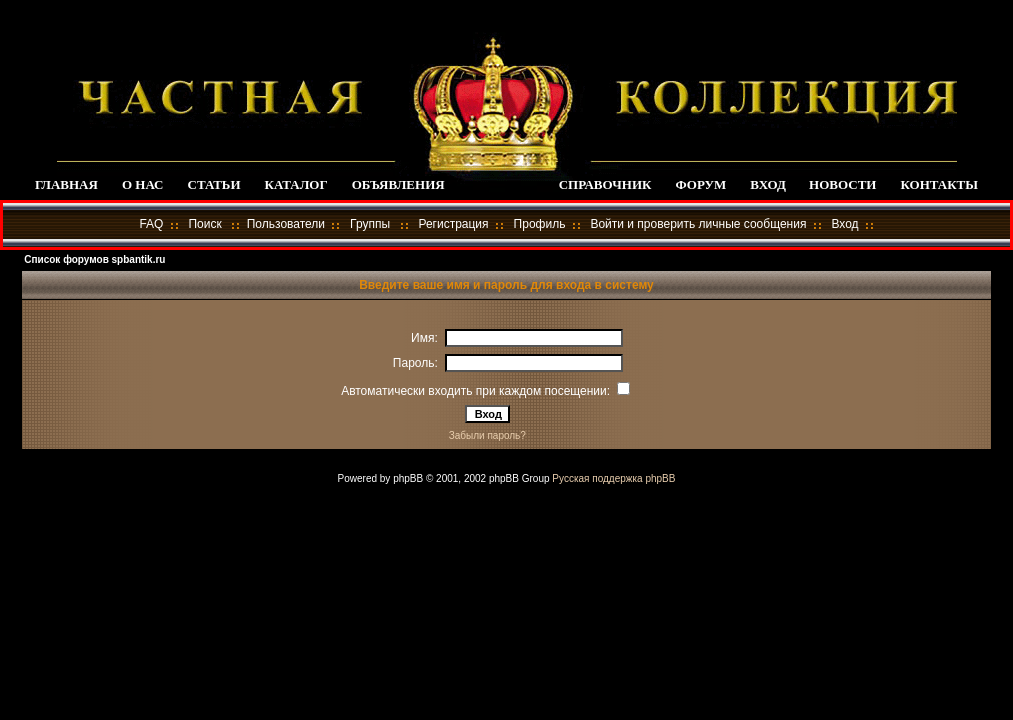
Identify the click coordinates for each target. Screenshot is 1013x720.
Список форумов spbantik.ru (94, 259)
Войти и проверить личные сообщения (698, 224)
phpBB (408, 478)
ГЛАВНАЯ (66, 184)
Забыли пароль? (487, 435)
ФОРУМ (700, 184)
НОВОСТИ (842, 184)
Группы (370, 224)
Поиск (204, 224)
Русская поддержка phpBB (613, 478)
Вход (844, 224)
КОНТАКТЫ (939, 184)
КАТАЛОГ (296, 184)
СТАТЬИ (214, 184)
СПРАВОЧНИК (605, 184)
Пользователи (286, 224)
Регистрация (453, 224)
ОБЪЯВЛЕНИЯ (398, 184)
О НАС (143, 184)
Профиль (540, 224)
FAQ (151, 224)
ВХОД (767, 184)
